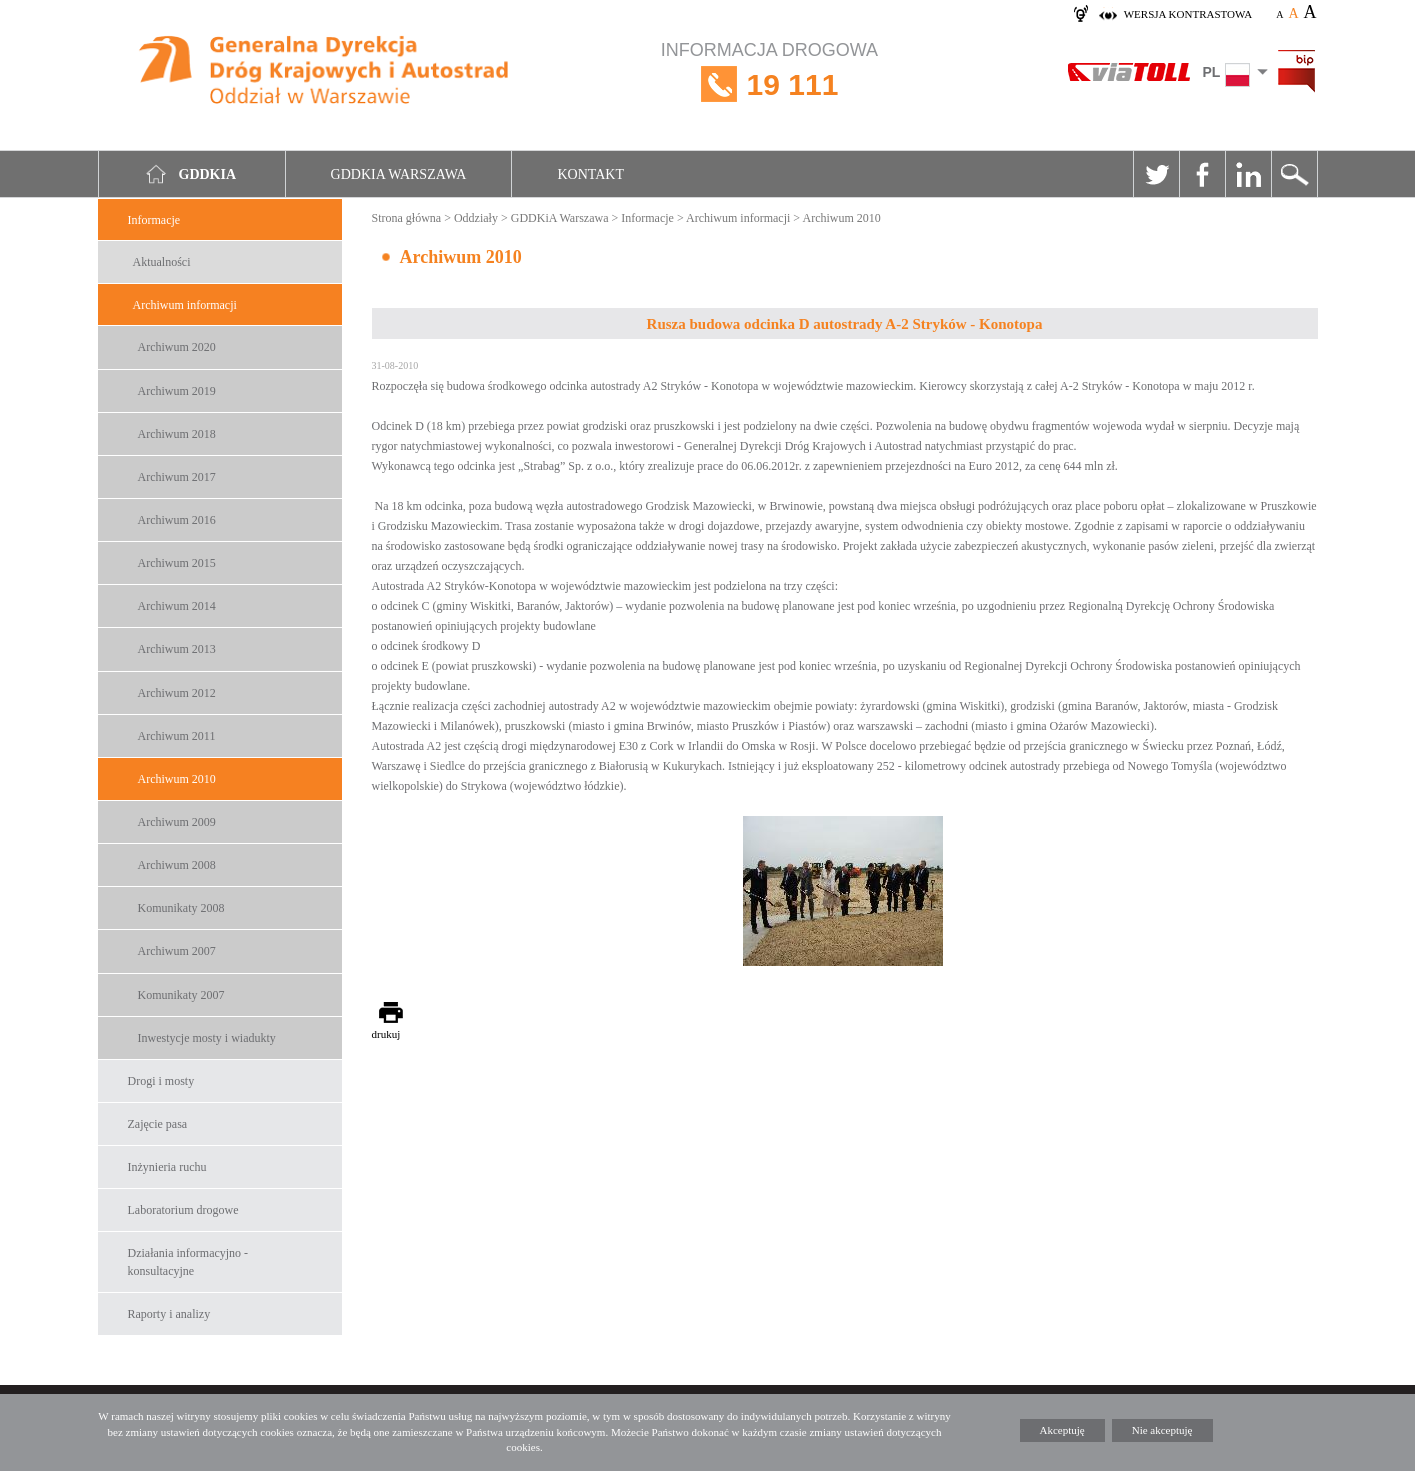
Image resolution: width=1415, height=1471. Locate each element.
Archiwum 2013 (177, 649)
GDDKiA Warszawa (560, 218)
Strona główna (407, 218)
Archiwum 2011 (177, 736)
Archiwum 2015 (177, 563)
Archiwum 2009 (177, 822)
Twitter (1156, 174)
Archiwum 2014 (177, 606)
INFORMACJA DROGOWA (769, 84)
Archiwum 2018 (177, 434)
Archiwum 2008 (177, 865)
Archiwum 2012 (177, 693)
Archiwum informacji (185, 305)
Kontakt (590, 174)
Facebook (1202, 174)
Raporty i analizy (169, 1314)
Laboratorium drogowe (183, 1210)
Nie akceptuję (1162, 1430)
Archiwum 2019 (177, 391)
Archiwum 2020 (177, 347)
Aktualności (162, 262)
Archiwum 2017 (177, 477)
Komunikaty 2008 (181, 908)
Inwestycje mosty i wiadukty (207, 1038)
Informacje (154, 220)
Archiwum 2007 (177, 951)
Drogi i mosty (161, 1081)
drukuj (386, 1034)
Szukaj (1294, 174)
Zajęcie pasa (158, 1124)
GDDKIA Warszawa (399, 174)
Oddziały (476, 218)
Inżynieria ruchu (167, 1167)
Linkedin (1248, 174)
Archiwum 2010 (177, 779)
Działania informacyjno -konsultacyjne (188, 1261)
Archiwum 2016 (177, 520)
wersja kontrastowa (1188, 14)
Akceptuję (1062, 1430)
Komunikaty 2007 (181, 995)
